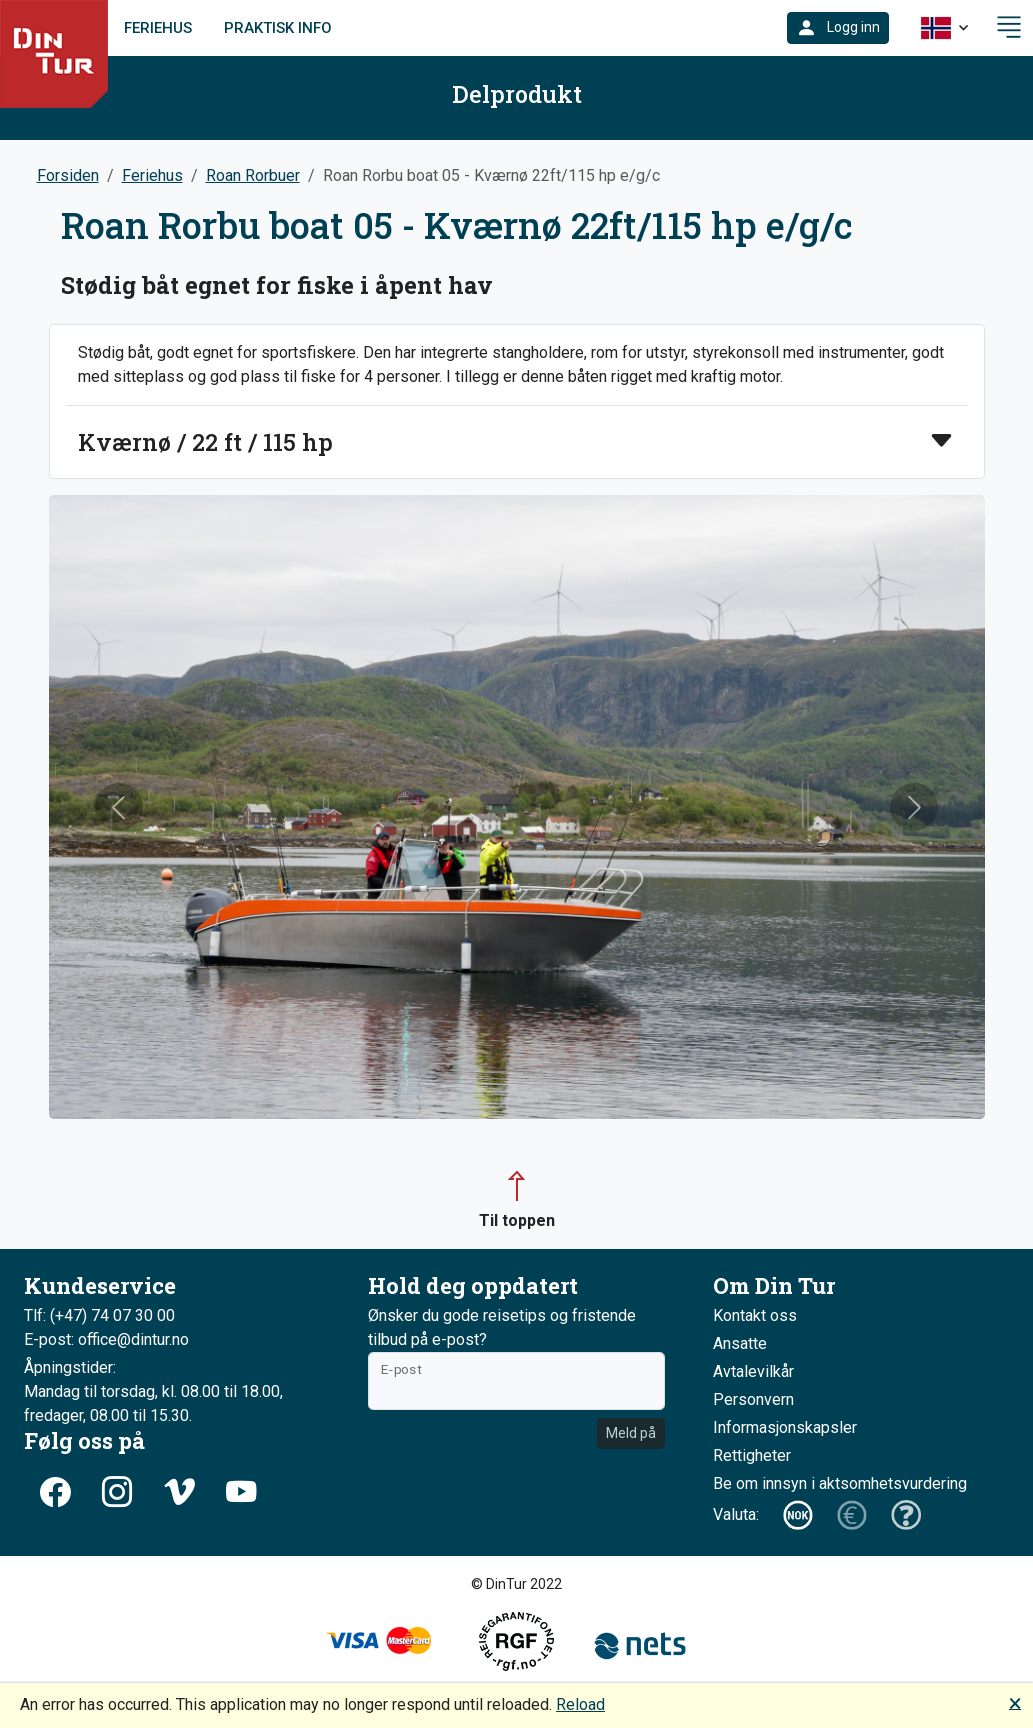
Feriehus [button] (152, 175)
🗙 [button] (1015, 1702)
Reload (580, 1704)
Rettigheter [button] (752, 1455)
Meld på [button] (631, 1433)
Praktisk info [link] (278, 28)
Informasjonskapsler (785, 1427)
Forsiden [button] (68, 175)
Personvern (753, 1399)
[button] (838, 28)
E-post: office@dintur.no (106, 1339)
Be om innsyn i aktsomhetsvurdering (840, 1483)
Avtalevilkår (753, 1371)
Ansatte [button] (740, 1343)
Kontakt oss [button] (755, 1315)
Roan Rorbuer (253, 175)
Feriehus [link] (158, 28)
